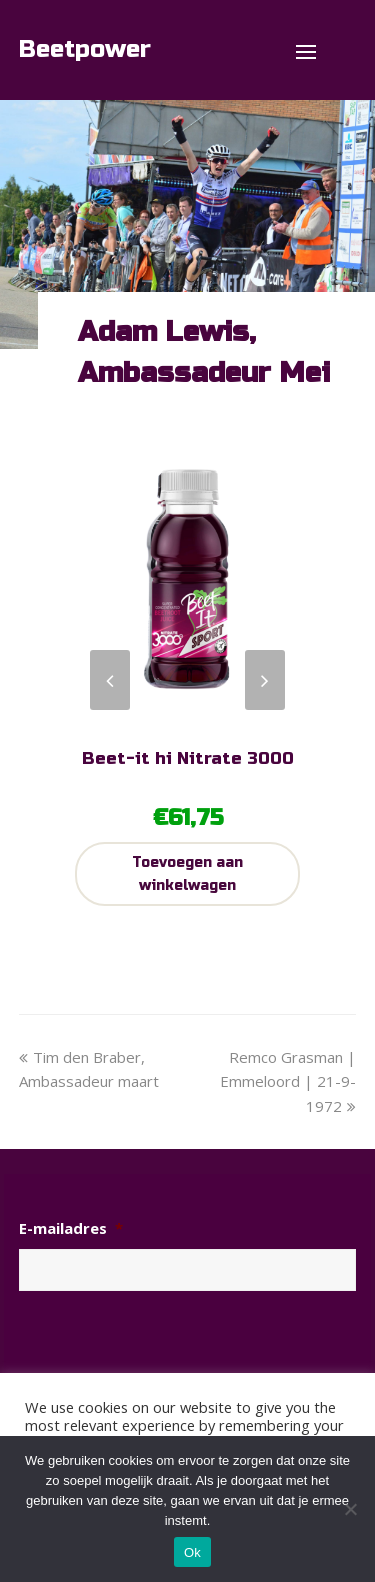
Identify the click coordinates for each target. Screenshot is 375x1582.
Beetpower (85, 49)
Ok (192, 1552)
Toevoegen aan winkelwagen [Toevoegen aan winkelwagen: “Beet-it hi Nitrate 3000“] (187, 874)
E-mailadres (71, 1228)
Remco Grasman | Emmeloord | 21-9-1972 (288, 1082)
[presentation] (171, 1346)
